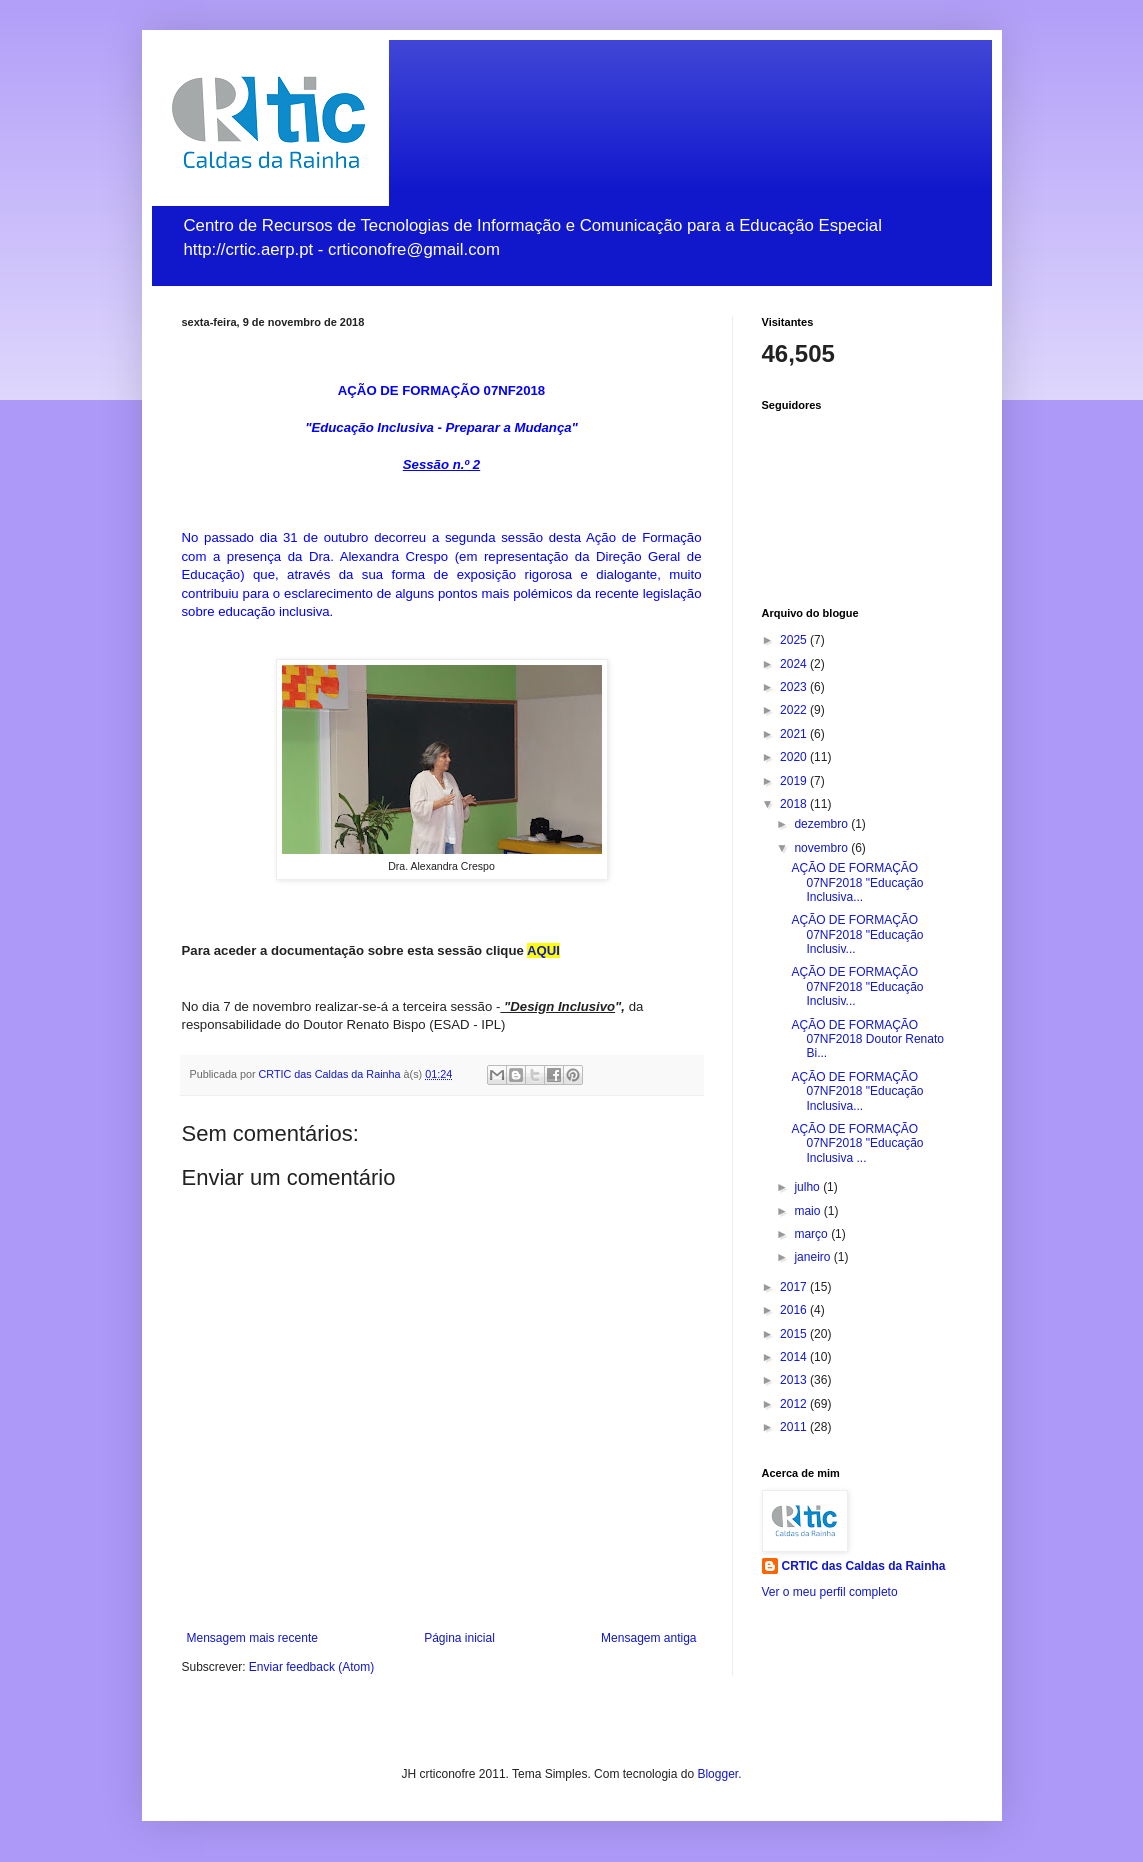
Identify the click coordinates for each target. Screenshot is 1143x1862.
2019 (795, 781)
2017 (795, 1287)
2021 (795, 734)
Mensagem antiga (648, 1638)
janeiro (813, 1257)
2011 (795, 1427)
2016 (795, 1310)
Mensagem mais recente (252, 1638)
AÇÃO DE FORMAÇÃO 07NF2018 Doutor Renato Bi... (867, 1039)
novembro (822, 848)
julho (808, 1187)
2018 (795, 804)
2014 (795, 1357)
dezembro (822, 824)
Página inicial (459, 1638)
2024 (795, 664)
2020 (795, 757)
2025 (795, 640)
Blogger (717, 1774)
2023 (795, 687)
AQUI (543, 950)
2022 (795, 710)
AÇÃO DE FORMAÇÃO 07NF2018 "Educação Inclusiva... (857, 882)
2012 (795, 1404)
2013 (795, 1380)
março (812, 1234)
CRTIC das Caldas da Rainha (864, 1566)
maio (808, 1211)
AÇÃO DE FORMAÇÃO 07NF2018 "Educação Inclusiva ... (857, 1143)
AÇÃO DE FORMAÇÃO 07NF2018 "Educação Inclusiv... (857, 934)
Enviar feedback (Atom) (311, 1667)
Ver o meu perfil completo (830, 1592)
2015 (795, 1334)
